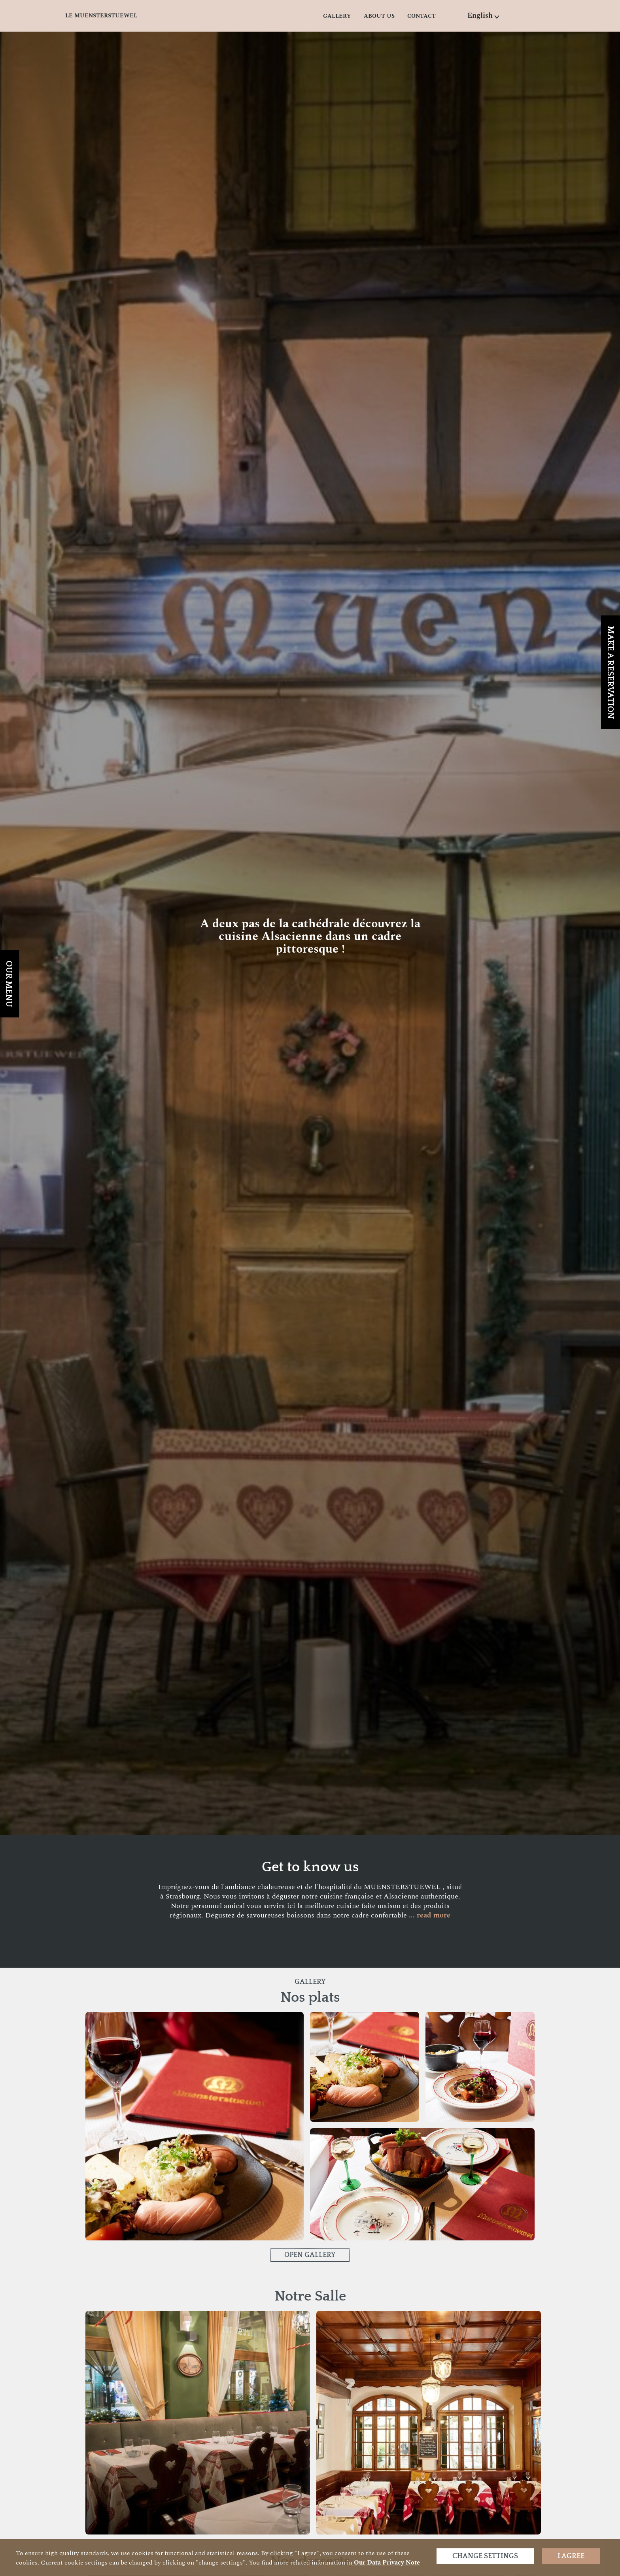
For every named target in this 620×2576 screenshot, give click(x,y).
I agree (571, 2556)
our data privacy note (386, 2562)
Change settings (485, 2556)
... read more (429, 1915)
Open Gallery (310, 2255)
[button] (484, 16)
